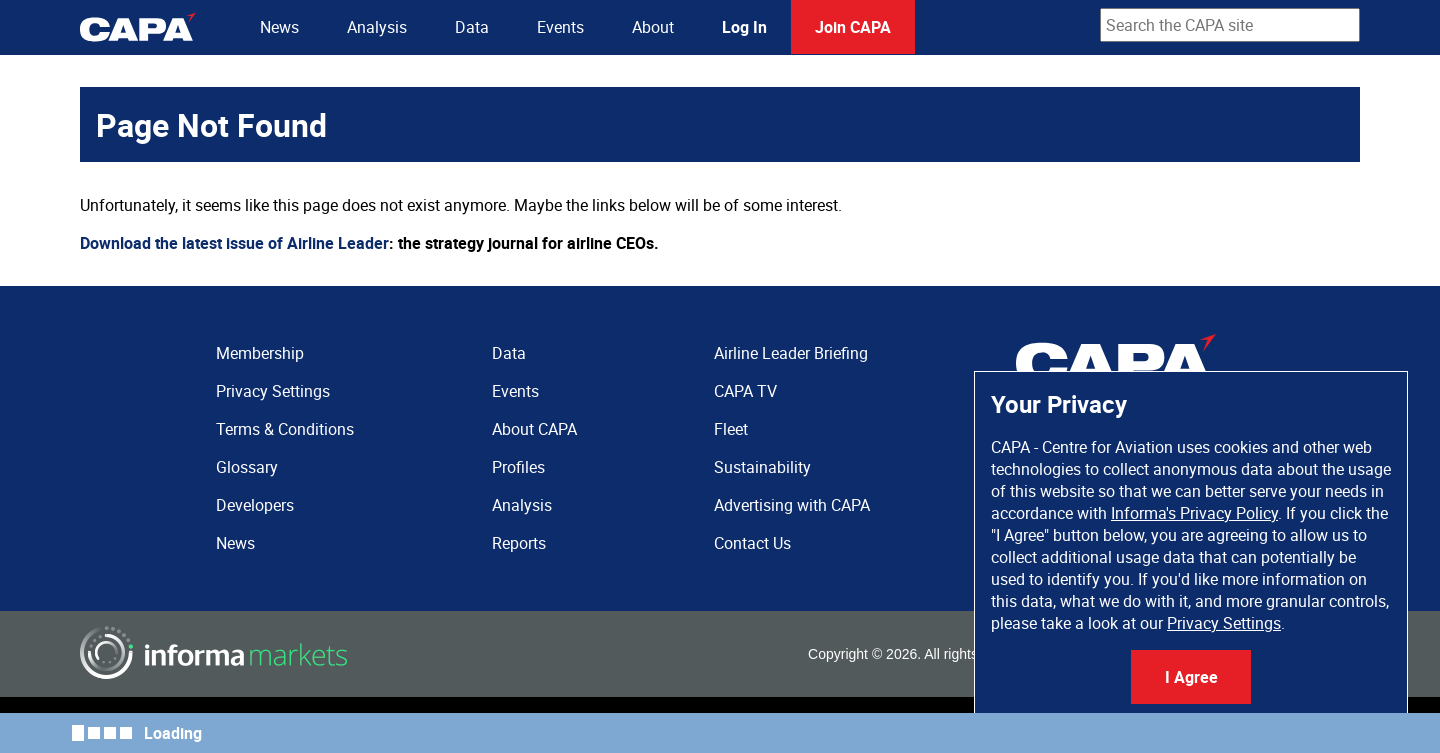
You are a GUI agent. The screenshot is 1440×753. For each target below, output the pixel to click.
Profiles (518, 467)
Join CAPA (853, 27)
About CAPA (534, 429)
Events (560, 27)
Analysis (377, 27)
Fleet (731, 429)
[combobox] (1230, 25)
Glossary (247, 467)
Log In (744, 27)
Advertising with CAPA (792, 505)
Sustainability (762, 467)
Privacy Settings (1224, 623)
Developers (255, 505)
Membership (260, 353)
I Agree (1191, 677)
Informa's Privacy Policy (1194, 513)
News (279, 27)
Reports (519, 543)
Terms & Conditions (285, 429)
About (653, 27)
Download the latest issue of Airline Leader (234, 243)
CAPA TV (745, 391)
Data (472, 27)
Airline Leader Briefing (791, 353)
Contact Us (752, 543)
